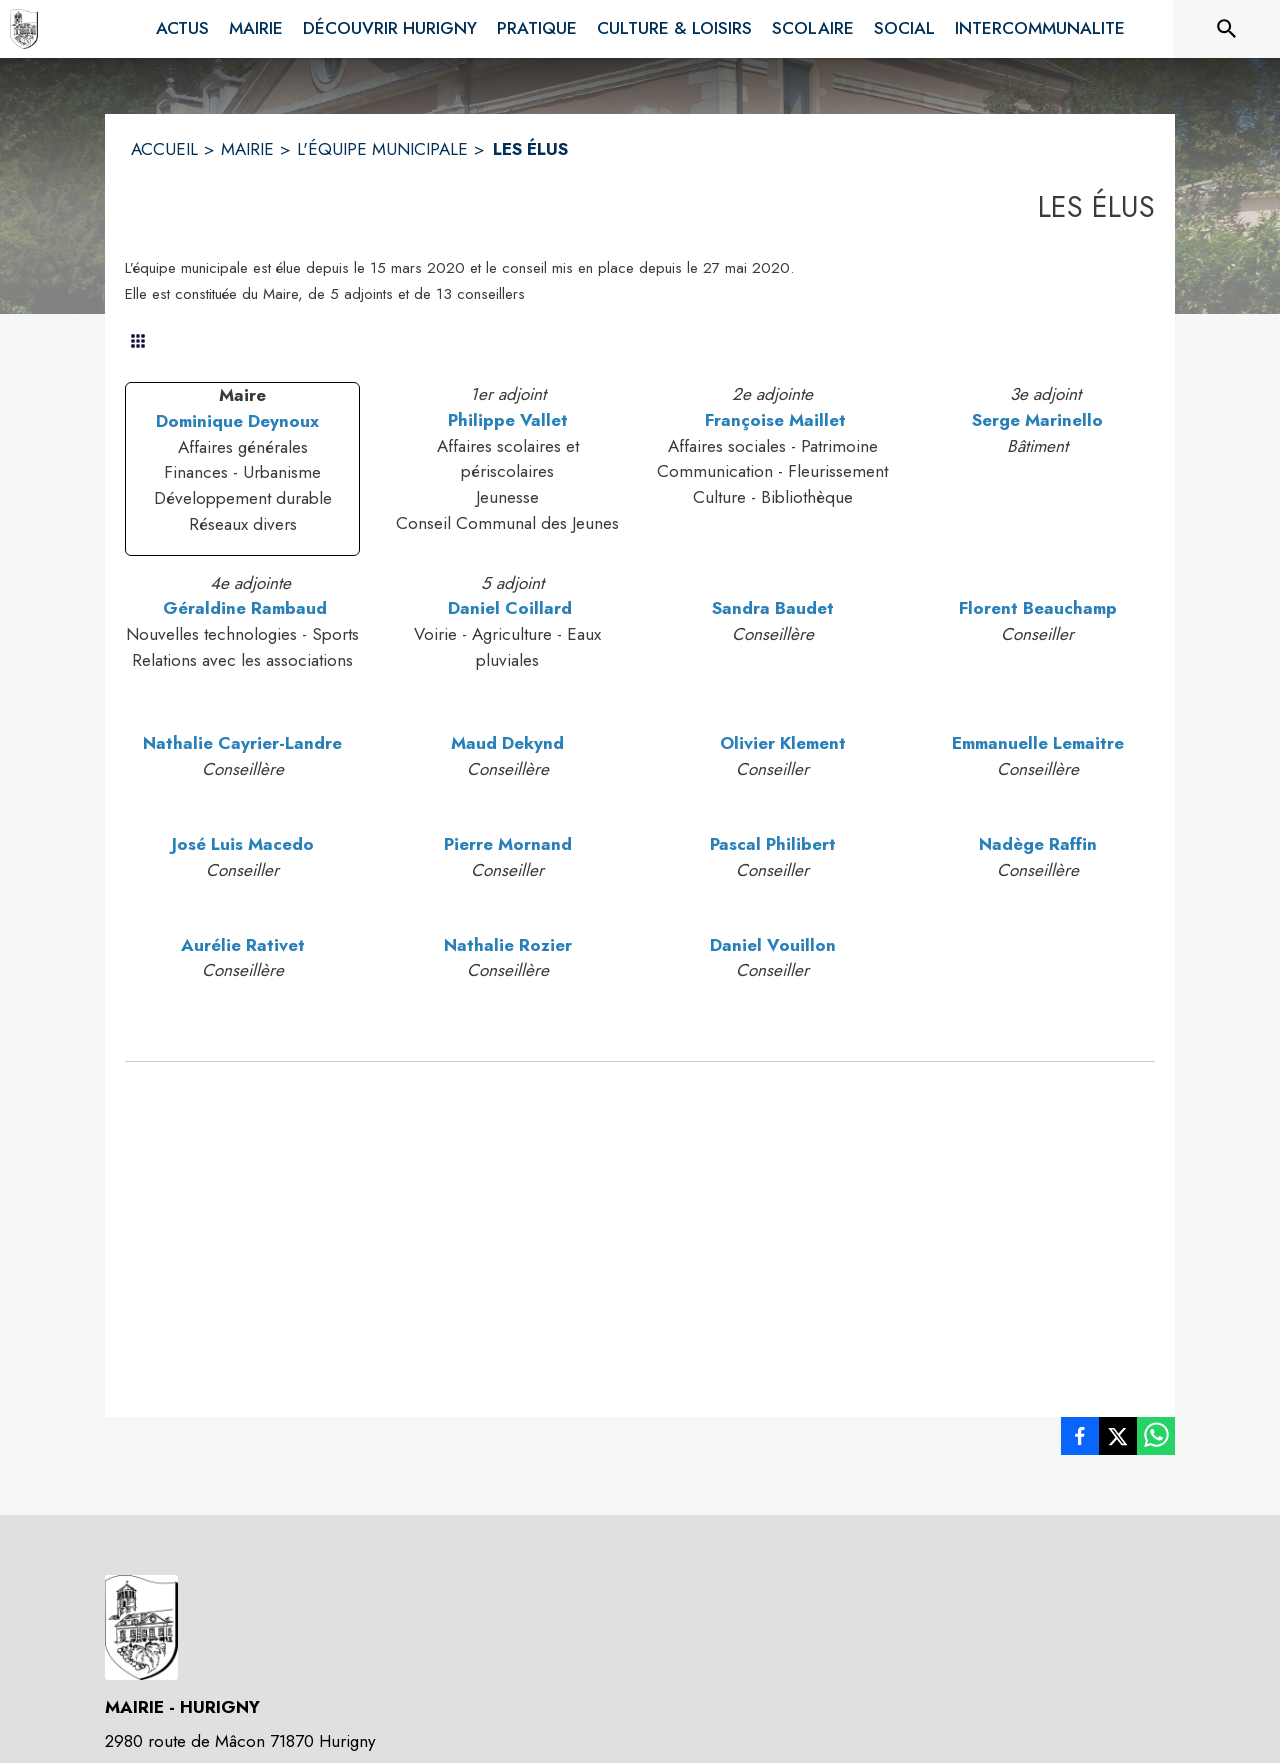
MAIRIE (247, 149)
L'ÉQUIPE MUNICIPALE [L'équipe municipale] (382, 149)
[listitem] (1080, 1440)
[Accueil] (24, 29)
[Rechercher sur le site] (1227, 29)
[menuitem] (182, 25)
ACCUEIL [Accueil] (164, 149)
